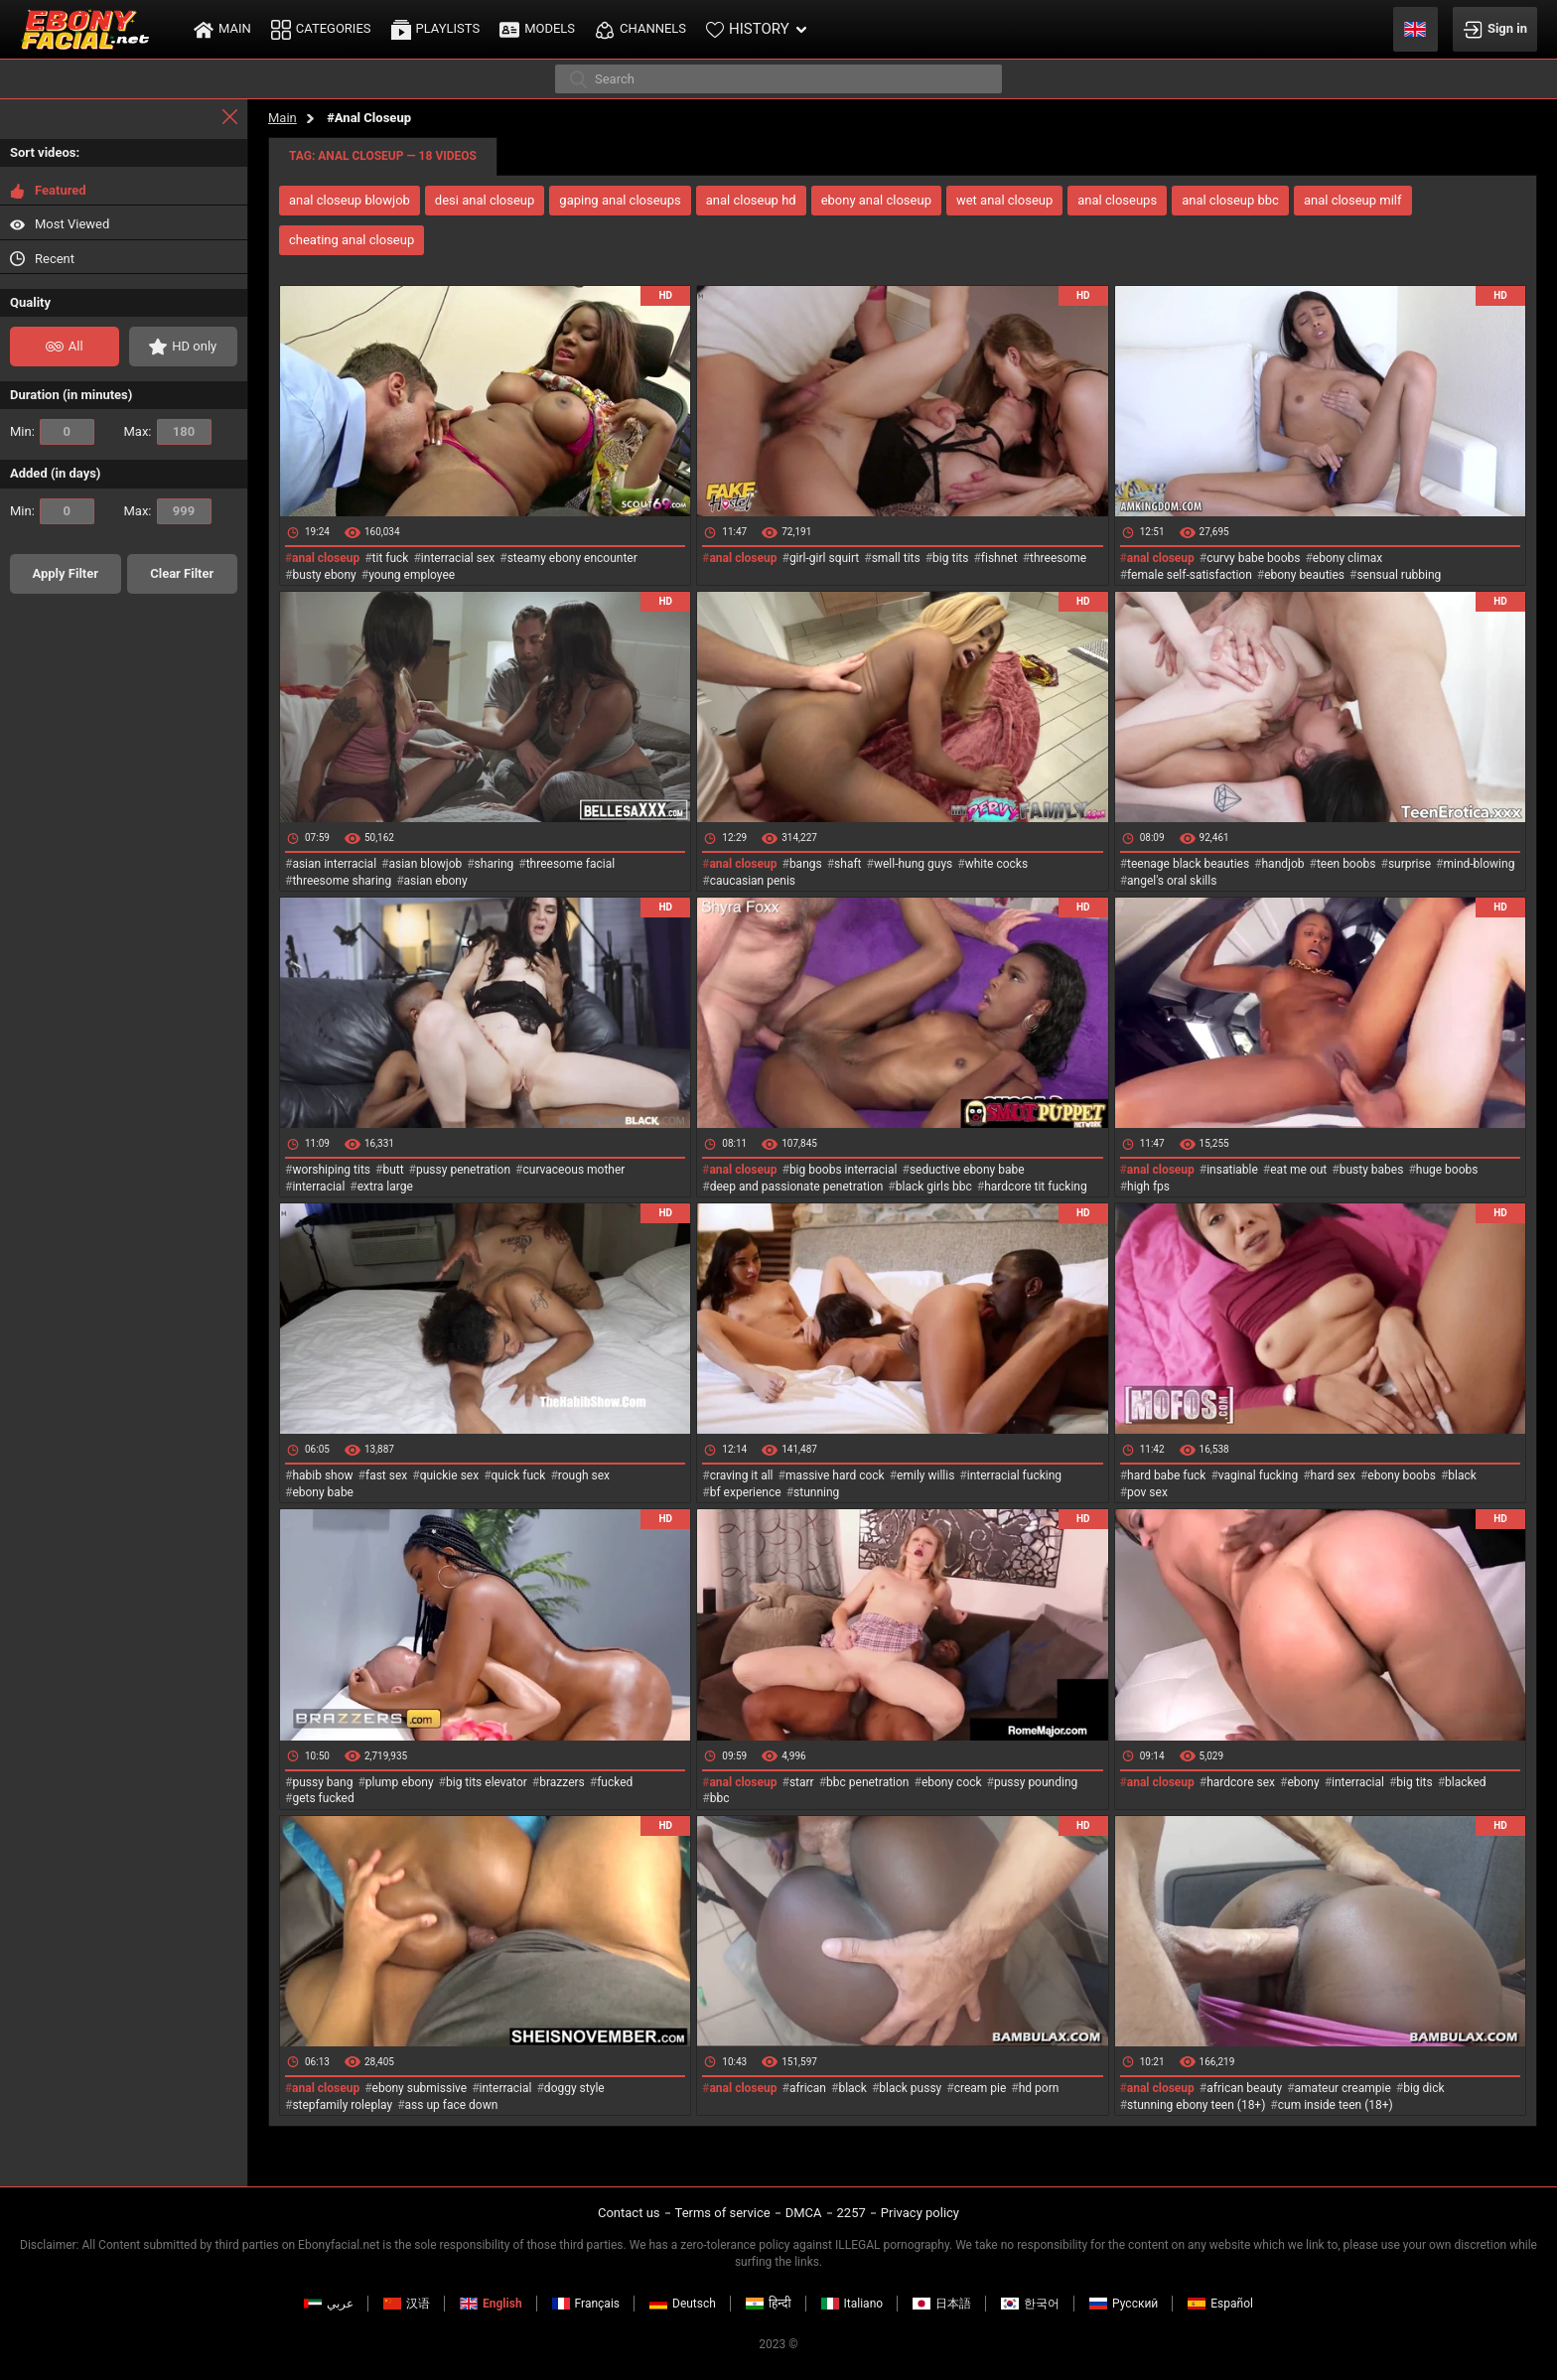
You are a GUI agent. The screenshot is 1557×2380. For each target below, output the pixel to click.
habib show (322, 1475)
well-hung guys (913, 864)
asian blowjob (425, 864)
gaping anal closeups (619, 200)
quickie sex (449, 1475)
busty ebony (323, 575)
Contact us (629, 2212)
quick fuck (519, 1475)
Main (282, 117)
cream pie (980, 2088)
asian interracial (334, 864)
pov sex (1147, 1492)
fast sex (386, 1475)
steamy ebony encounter (572, 558)
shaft (847, 864)
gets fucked (323, 1798)
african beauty (1244, 2088)
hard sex (1333, 1475)
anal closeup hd (751, 200)
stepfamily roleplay (342, 2105)
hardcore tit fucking (1035, 1186)
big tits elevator (486, 1782)
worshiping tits (331, 1170)
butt (392, 1170)
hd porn (1039, 2088)
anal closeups (1117, 200)
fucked (615, 1782)
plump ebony (399, 1782)
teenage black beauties (1188, 864)
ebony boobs (1401, 1475)
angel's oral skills (1171, 881)
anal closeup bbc (1230, 200)
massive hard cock (835, 1475)
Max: (168, 432)
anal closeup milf (1353, 200)
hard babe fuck (1166, 1475)
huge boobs (1447, 1170)
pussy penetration (463, 1170)
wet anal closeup (1004, 200)
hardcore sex (1240, 1782)
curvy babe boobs (1253, 558)
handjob (1283, 864)
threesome (1058, 558)
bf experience (745, 1492)
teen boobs (1346, 864)
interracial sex (458, 558)
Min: (52, 432)
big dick (1423, 2088)
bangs (805, 864)
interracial (318, 1186)
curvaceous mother (573, 1170)
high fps (1148, 1186)
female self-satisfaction (1189, 575)
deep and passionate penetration (797, 1186)
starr (801, 1782)
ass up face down (451, 2105)
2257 (851, 2212)
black (1462, 1475)
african (807, 2088)
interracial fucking (1014, 1475)
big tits (950, 558)
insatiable (1232, 1170)
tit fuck (390, 558)
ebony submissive (420, 2088)
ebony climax (1347, 558)
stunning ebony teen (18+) (1196, 2105)
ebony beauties (1304, 575)
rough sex (584, 1475)
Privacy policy (920, 2212)
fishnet (999, 558)
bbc (720, 1798)
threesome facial (570, 864)
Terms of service (723, 2212)
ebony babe (323, 1492)
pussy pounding (1035, 1782)
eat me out (1298, 1170)
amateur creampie (1343, 2088)
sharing (494, 864)
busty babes (1372, 1170)
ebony (1303, 1782)
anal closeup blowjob (349, 200)
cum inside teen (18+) (1335, 2105)
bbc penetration (867, 1782)
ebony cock (951, 1782)
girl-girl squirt (824, 558)
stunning (816, 1492)
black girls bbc (934, 1186)
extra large (385, 1186)
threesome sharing (341, 881)
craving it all (742, 1475)
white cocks (997, 864)
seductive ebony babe (967, 1170)
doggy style (574, 2088)
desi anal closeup (484, 200)
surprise (1409, 864)
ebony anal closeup (876, 200)
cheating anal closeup (351, 239)
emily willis (925, 1475)
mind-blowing (1478, 864)
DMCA (803, 2212)
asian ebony (436, 881)
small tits (896, 558)
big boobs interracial (843, 1170)
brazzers (562, 1782)
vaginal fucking (1258, 1475)
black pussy (910, 2088)
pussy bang (322, 1782)
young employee (411, 575)
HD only (182, 346)
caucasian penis (752, 881)
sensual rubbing (1398, 575)
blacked (1465, 1782)
